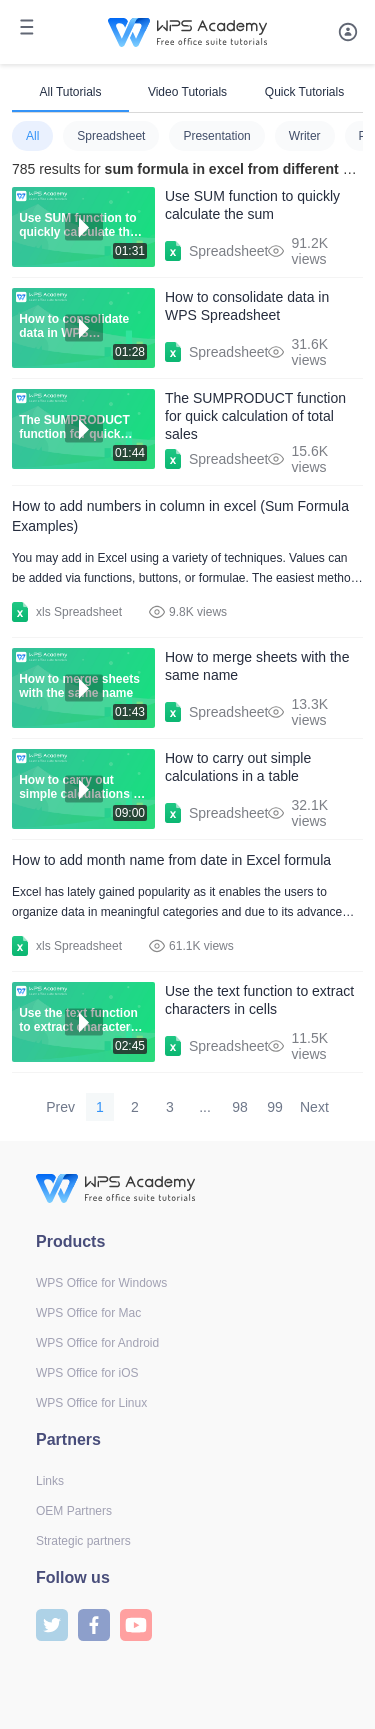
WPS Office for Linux (91, 1403)
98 (240, 1107)
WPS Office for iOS (87, 1373)
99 (275, 1107)
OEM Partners (74, 1511)
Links (50, 1481)
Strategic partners (83, 1541)
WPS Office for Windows (101, 1283)
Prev (60, 1107)
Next (314, 1107)
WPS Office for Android (97, 1343)
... (205, 1107)
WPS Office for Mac (88, 1313)
